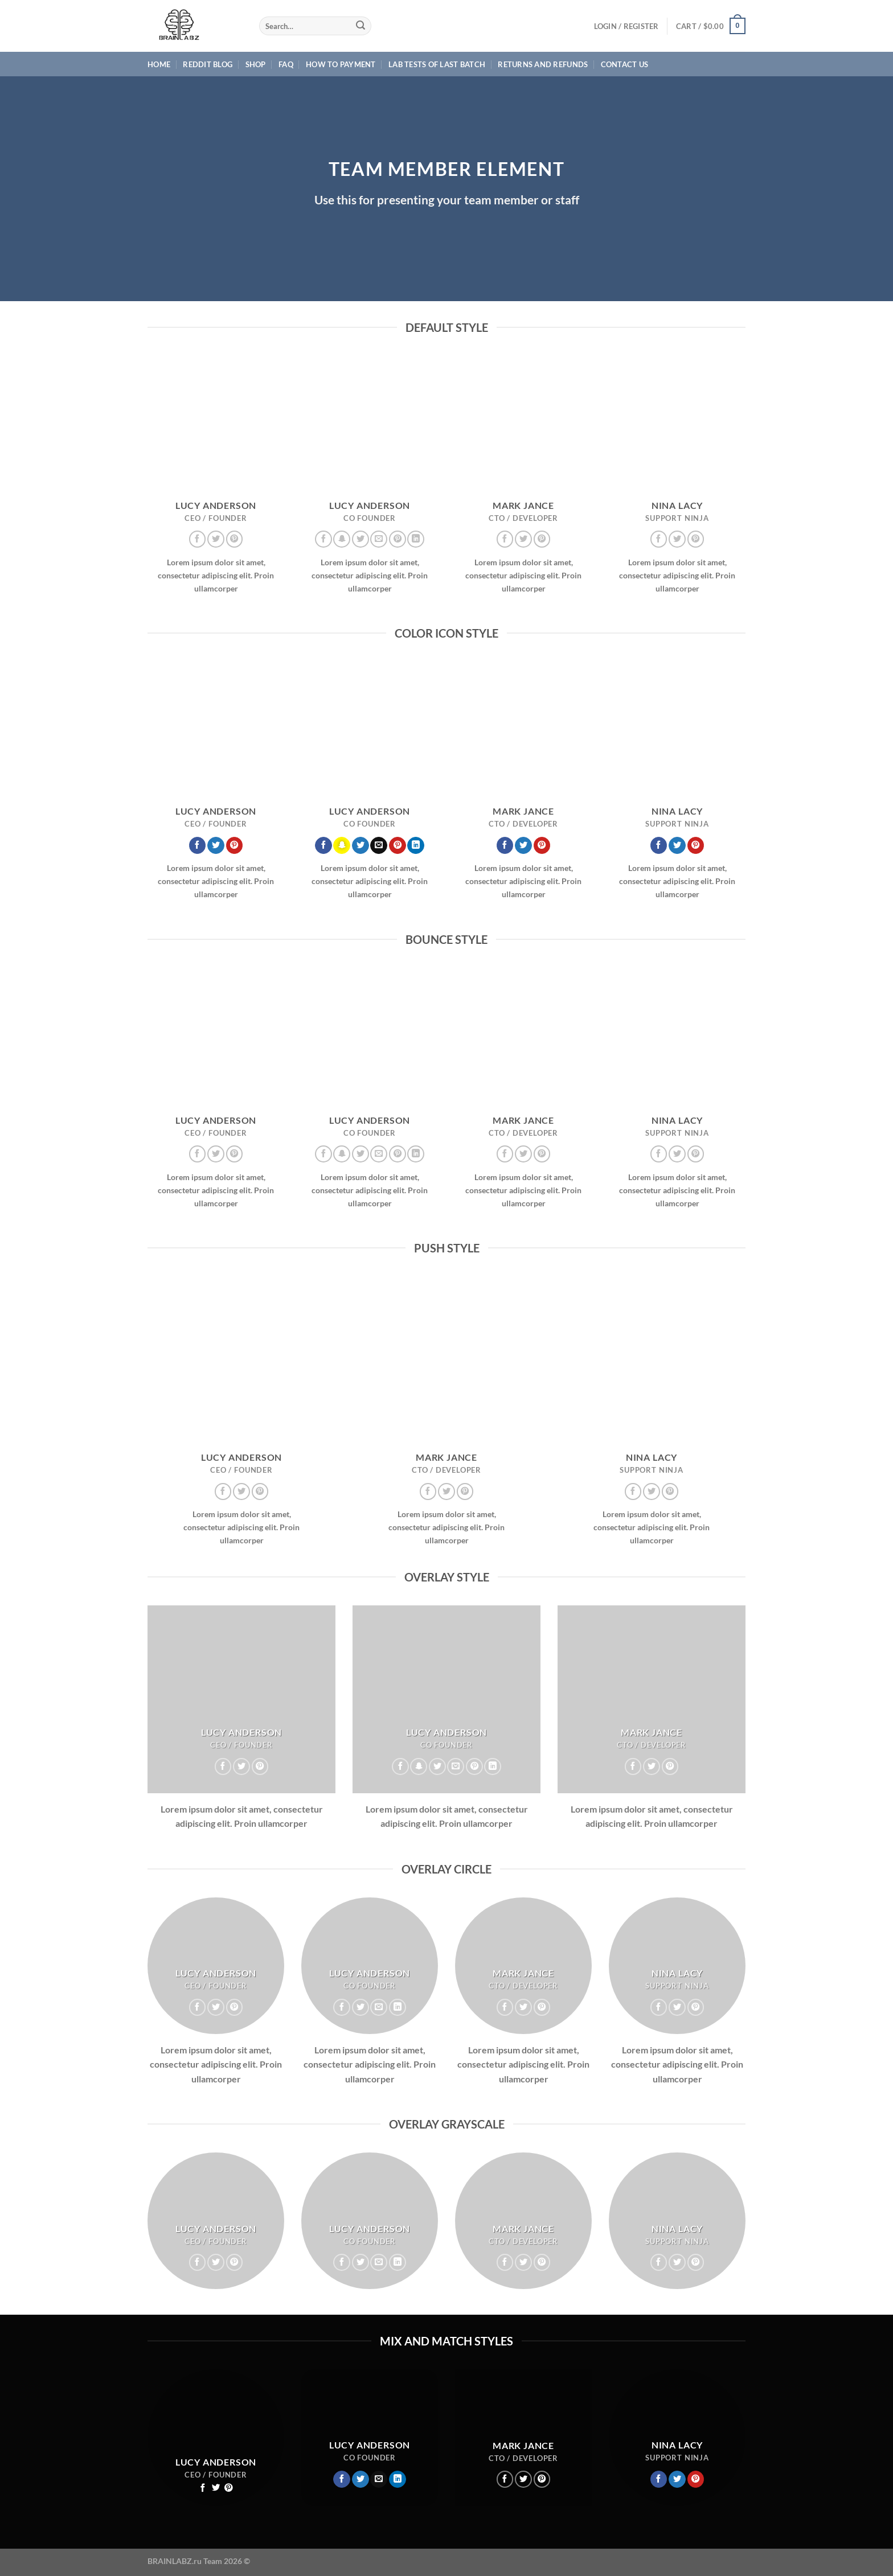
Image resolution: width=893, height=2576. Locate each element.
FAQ (285, 64)
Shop (255, 64)
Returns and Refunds (543, 64)
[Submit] (361, 26)
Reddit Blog (207, 64)
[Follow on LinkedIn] (415, 539)
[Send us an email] (378, 539)
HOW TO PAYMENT (341, 64)
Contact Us (625, 64)
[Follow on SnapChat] (341, 539)
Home (159, 64)
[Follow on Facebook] (197, 539)
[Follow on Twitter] (215, 539)
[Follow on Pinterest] (234, 539)
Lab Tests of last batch (436, 64)
